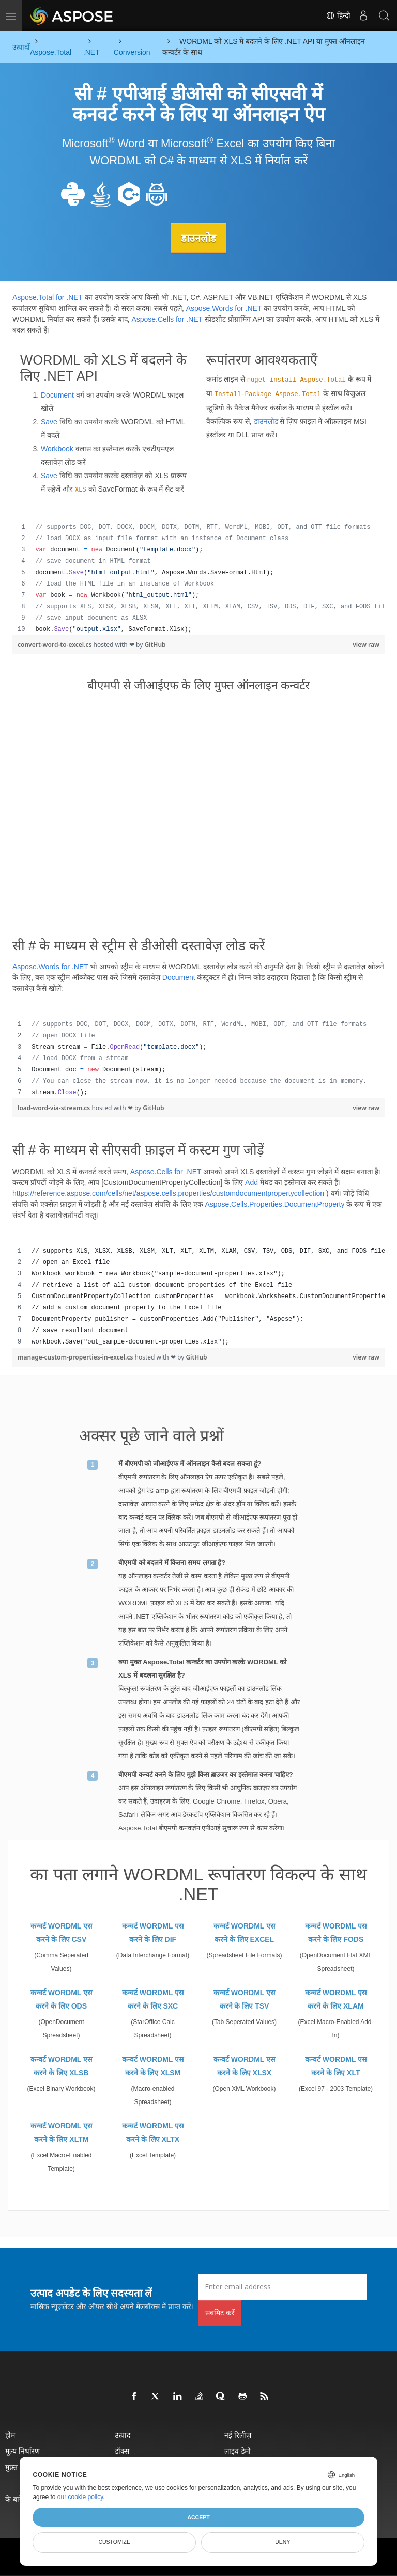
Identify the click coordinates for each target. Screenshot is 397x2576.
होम (10, 2434)
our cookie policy (80, 2497)
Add (251, 1182)
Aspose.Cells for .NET (166, 319)
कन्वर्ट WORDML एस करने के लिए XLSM (153, 2065)
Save (49, 421)
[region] (198, 578)
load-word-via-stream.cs (54, 1107)
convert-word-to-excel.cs (55, 644)
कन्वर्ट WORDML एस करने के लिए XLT (336, 2065)
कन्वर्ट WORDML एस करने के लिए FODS (336, 1932)
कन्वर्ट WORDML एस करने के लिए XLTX (153, 2132)
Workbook (57, 448)
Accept (198, 2517)
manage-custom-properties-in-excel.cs (76, 1356)
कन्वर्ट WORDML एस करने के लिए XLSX (244, 2065)
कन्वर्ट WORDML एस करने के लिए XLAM (336, 1999)
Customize (114, 2542)
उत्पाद (122, 2434)
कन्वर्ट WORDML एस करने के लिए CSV (61, 1932)
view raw (366, 644)
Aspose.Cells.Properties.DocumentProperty (274, 1203)
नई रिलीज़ (237, 2434)
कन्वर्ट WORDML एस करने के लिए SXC (153, 1999)
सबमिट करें (220, 2312)
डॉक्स (122, 2450)
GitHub (154, 644)
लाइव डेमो (237, 2450)
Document (57, 394)
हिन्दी (338, 15)
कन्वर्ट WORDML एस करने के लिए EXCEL (244, 1932)
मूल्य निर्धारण (22, 2450)
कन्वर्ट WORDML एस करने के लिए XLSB (61, 2065)
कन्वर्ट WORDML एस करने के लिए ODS (61, 1999)
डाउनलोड (198, 237)
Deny (282, 2542)
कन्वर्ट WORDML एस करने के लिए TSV (244, 1999)
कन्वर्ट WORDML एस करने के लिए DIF (153, 1932)
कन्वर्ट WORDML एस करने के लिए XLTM (61, 2132)
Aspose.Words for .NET (224, 308)
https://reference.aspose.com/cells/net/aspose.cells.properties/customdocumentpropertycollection (168, 1193)
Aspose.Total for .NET (47, 297)
